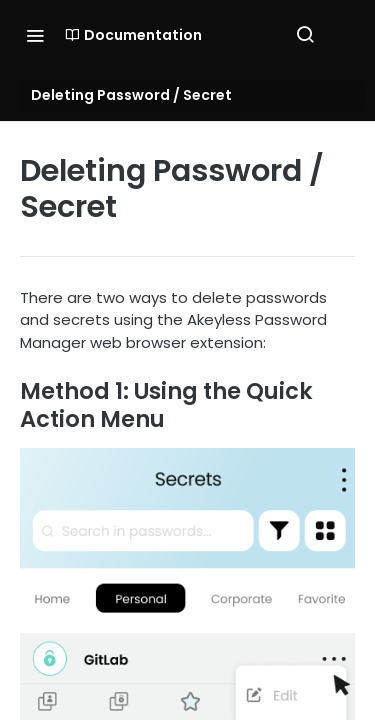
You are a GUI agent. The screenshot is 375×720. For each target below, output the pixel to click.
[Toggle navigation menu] (35, 35)
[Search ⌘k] (305, 35)
